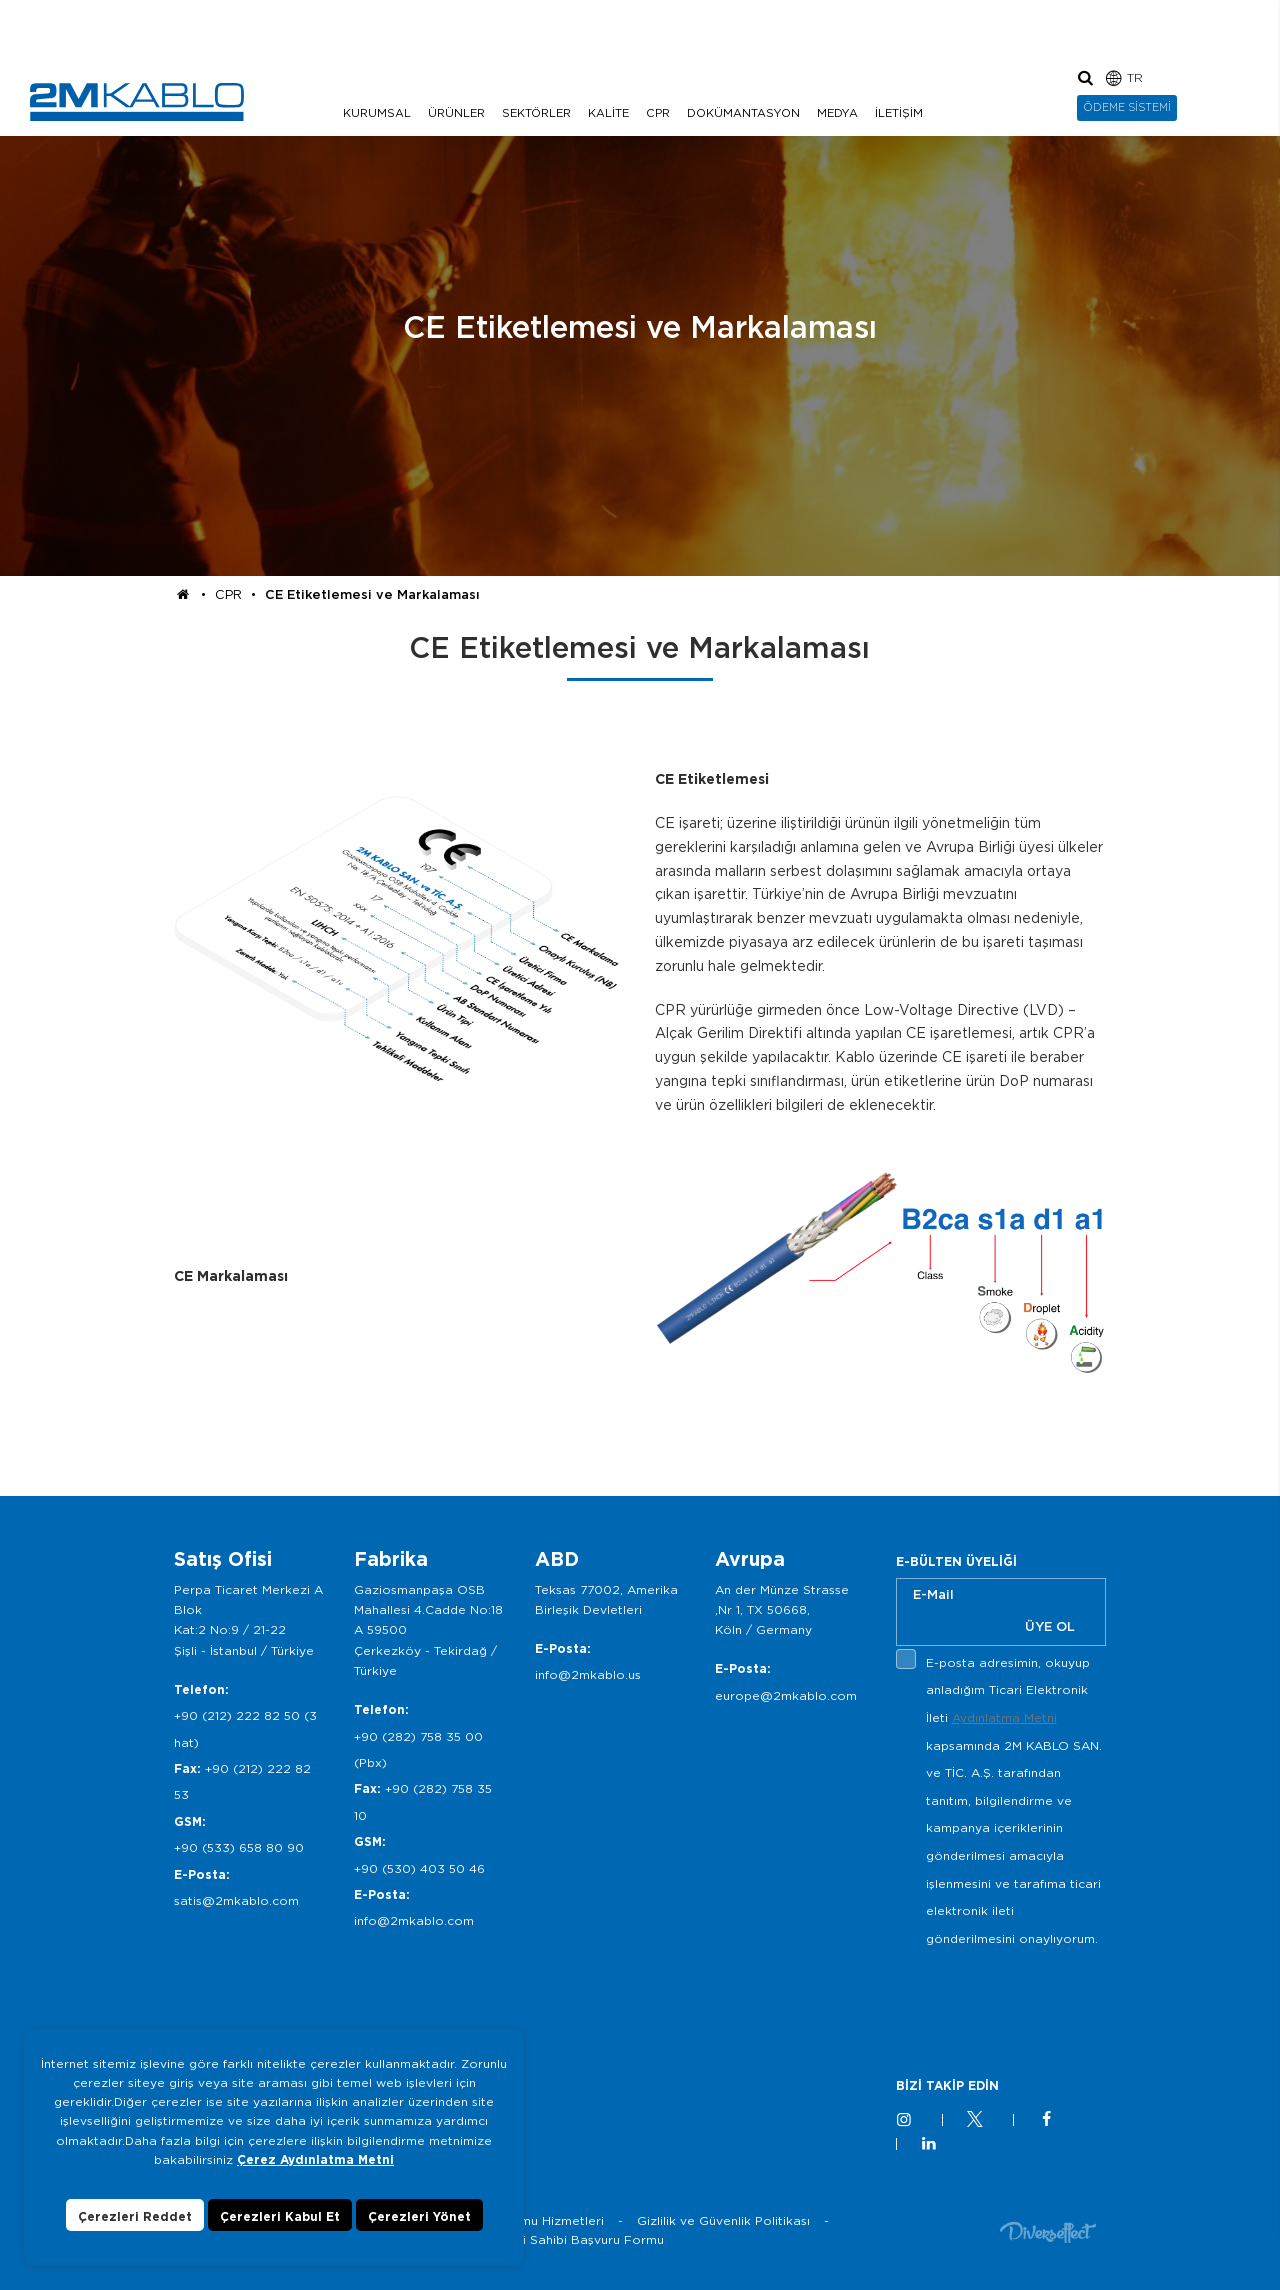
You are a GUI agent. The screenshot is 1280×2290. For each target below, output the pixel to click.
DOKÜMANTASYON (743, 113)
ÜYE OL (1050, 1626)
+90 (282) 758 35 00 (418, 1736)
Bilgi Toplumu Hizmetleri (530, 2220)
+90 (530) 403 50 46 (419, 1868)
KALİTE (608, 113)
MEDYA (837, 113)
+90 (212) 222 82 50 (237, 1715)
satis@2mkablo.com (236, 1900)
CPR (658, 113)
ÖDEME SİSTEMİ (1127, 107)
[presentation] (1048, 1999)
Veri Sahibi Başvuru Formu (583, 2239)
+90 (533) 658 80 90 (239, 1847)
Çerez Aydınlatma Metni (315, 2159)
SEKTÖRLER (536, 113)
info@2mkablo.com (414, 1920)
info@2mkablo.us (588, 1674)
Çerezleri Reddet (135, 2216)
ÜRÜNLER (456, 113)
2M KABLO (137, 102)
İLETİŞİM (899, 113)
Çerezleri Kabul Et (280, 2216)
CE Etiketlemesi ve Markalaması (372, 594)
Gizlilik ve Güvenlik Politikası (723, 2220)
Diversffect (1048, 2231)
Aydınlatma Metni (1004, 1717)
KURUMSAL (377, 113)
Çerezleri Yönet (419, 2216)
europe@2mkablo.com (786, 1695)
